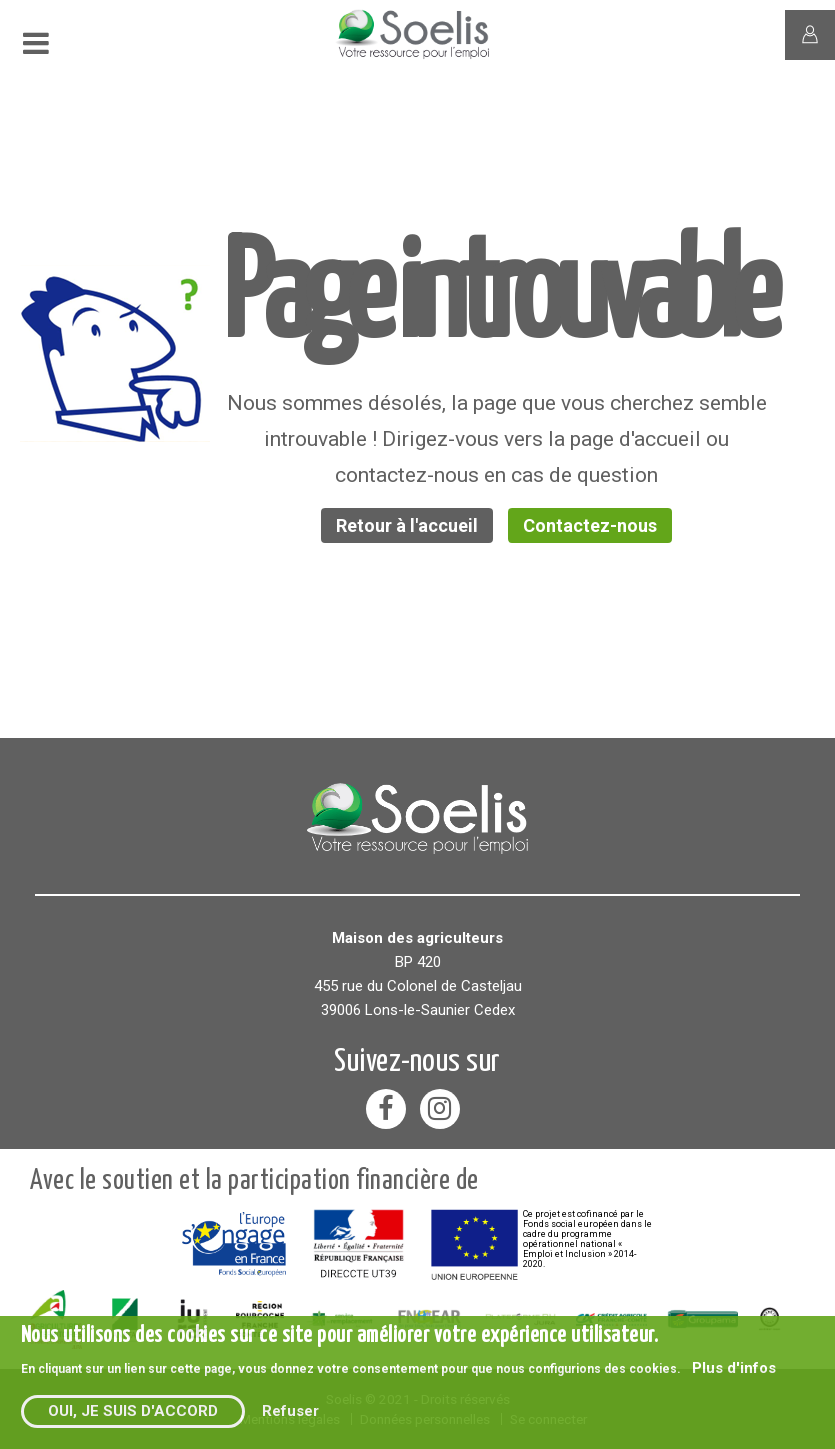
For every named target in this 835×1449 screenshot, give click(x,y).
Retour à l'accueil (407, 525)
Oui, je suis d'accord (133, 1411)
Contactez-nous (590, 525)
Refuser (290, 1411)
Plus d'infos (734, 1368)
